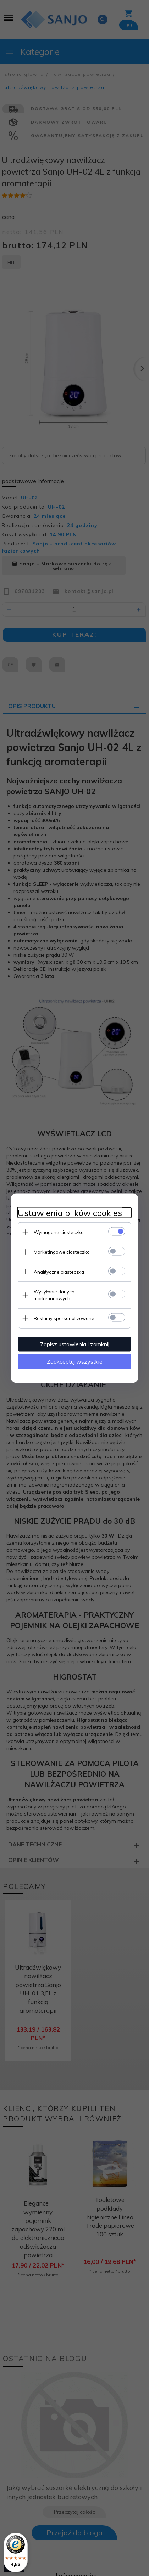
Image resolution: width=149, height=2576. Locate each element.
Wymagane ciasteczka (59, 1232)
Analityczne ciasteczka (59, 1271)
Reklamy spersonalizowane (64, 1318)
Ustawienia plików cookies (70, 1212)
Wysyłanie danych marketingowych (54, 1295)
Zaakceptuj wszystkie (75, 1361)
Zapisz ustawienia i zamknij (74, 1343)
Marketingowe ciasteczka (62, 1252)
